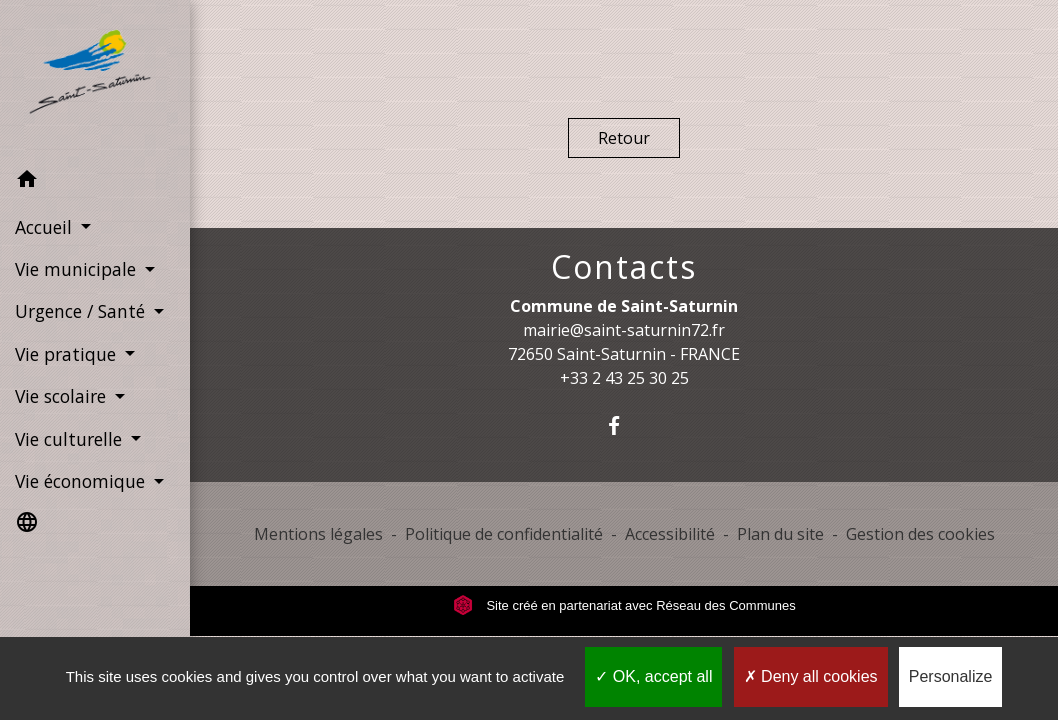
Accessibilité (670, 534)
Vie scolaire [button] (63, 396)
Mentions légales (318, 534)
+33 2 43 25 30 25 (624, 378)
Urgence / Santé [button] (82, 311)
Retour (624, 138)
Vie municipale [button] (78, 269)
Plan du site (780, 534)
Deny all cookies (811, 676)
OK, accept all (653, 676)
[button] (95, 182)
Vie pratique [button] (68, 354)
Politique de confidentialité (504, 534)
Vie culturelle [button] (71, 439)
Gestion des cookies (920, 534)
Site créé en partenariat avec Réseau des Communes (624, 605)
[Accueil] (95, 79)
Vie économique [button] (82, 481)
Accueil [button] (46, 227)
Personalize (951, 676)
